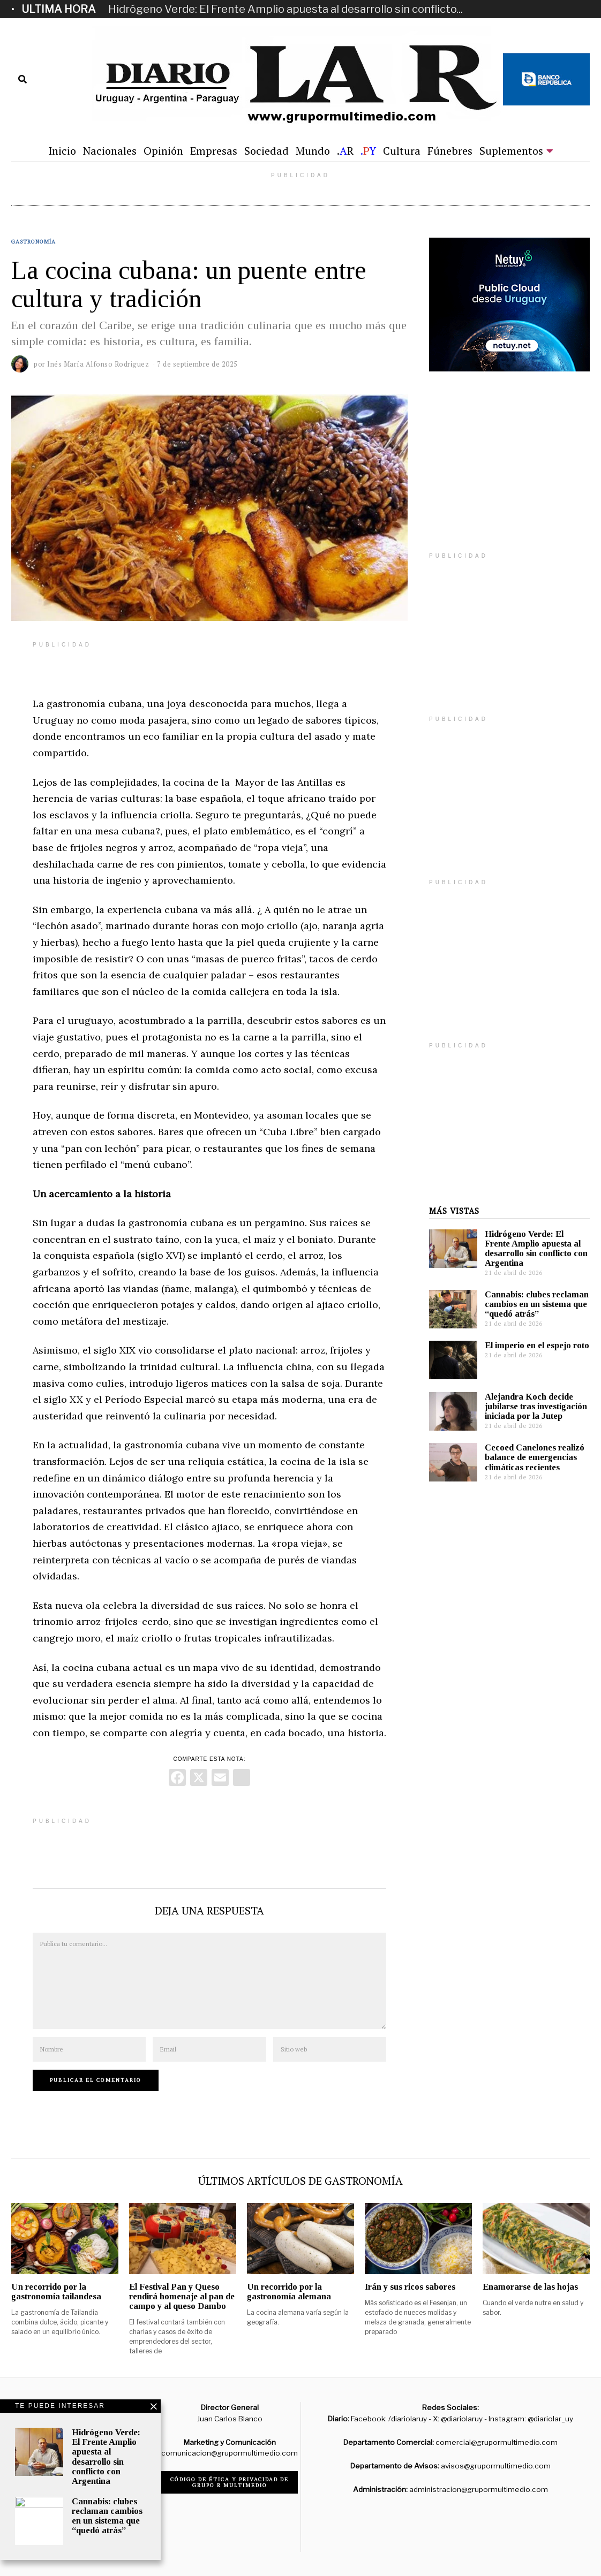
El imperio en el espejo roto (537, 1345)
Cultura (401, 150)
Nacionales (110, 150)
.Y (368, 150)
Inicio (62, 150)
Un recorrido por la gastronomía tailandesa (56, 2291)
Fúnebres (449, 150)
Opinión (163, 150)
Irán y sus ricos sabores (410, 2287)
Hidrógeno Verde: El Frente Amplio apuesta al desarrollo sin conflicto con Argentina (536, 1248)
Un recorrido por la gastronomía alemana (289, 2291)
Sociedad (266, 150)
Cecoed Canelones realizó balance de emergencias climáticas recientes (534, 1457)
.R (345, 150)
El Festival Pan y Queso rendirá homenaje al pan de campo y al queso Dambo (182, 2296)
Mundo (313, 150)
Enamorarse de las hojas (530, 2287)
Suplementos (511, 150)
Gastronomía (33, 241)
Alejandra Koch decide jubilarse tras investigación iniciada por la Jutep (536, 1406)
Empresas (213, 150)
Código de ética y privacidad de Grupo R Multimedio (229, 2482)
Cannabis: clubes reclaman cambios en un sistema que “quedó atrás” (537, 1304)
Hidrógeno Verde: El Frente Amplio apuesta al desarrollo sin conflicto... (285, 9)
